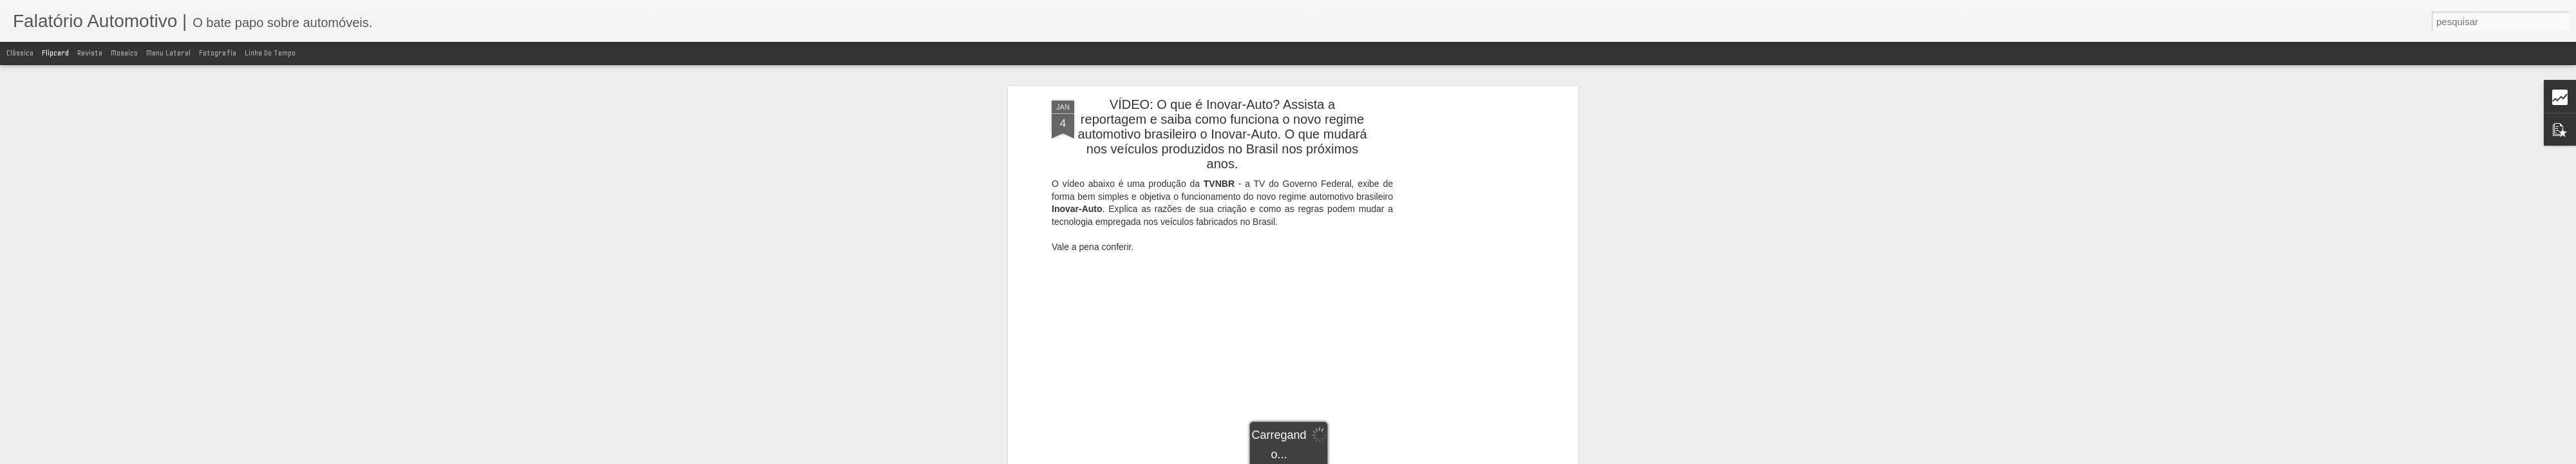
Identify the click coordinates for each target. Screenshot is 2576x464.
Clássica (19, 52)
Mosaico (124, 52)
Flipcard (55, 52)
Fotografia (217, 52)
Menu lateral (168, 52)
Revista (89, 52)
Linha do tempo (270, 52)
